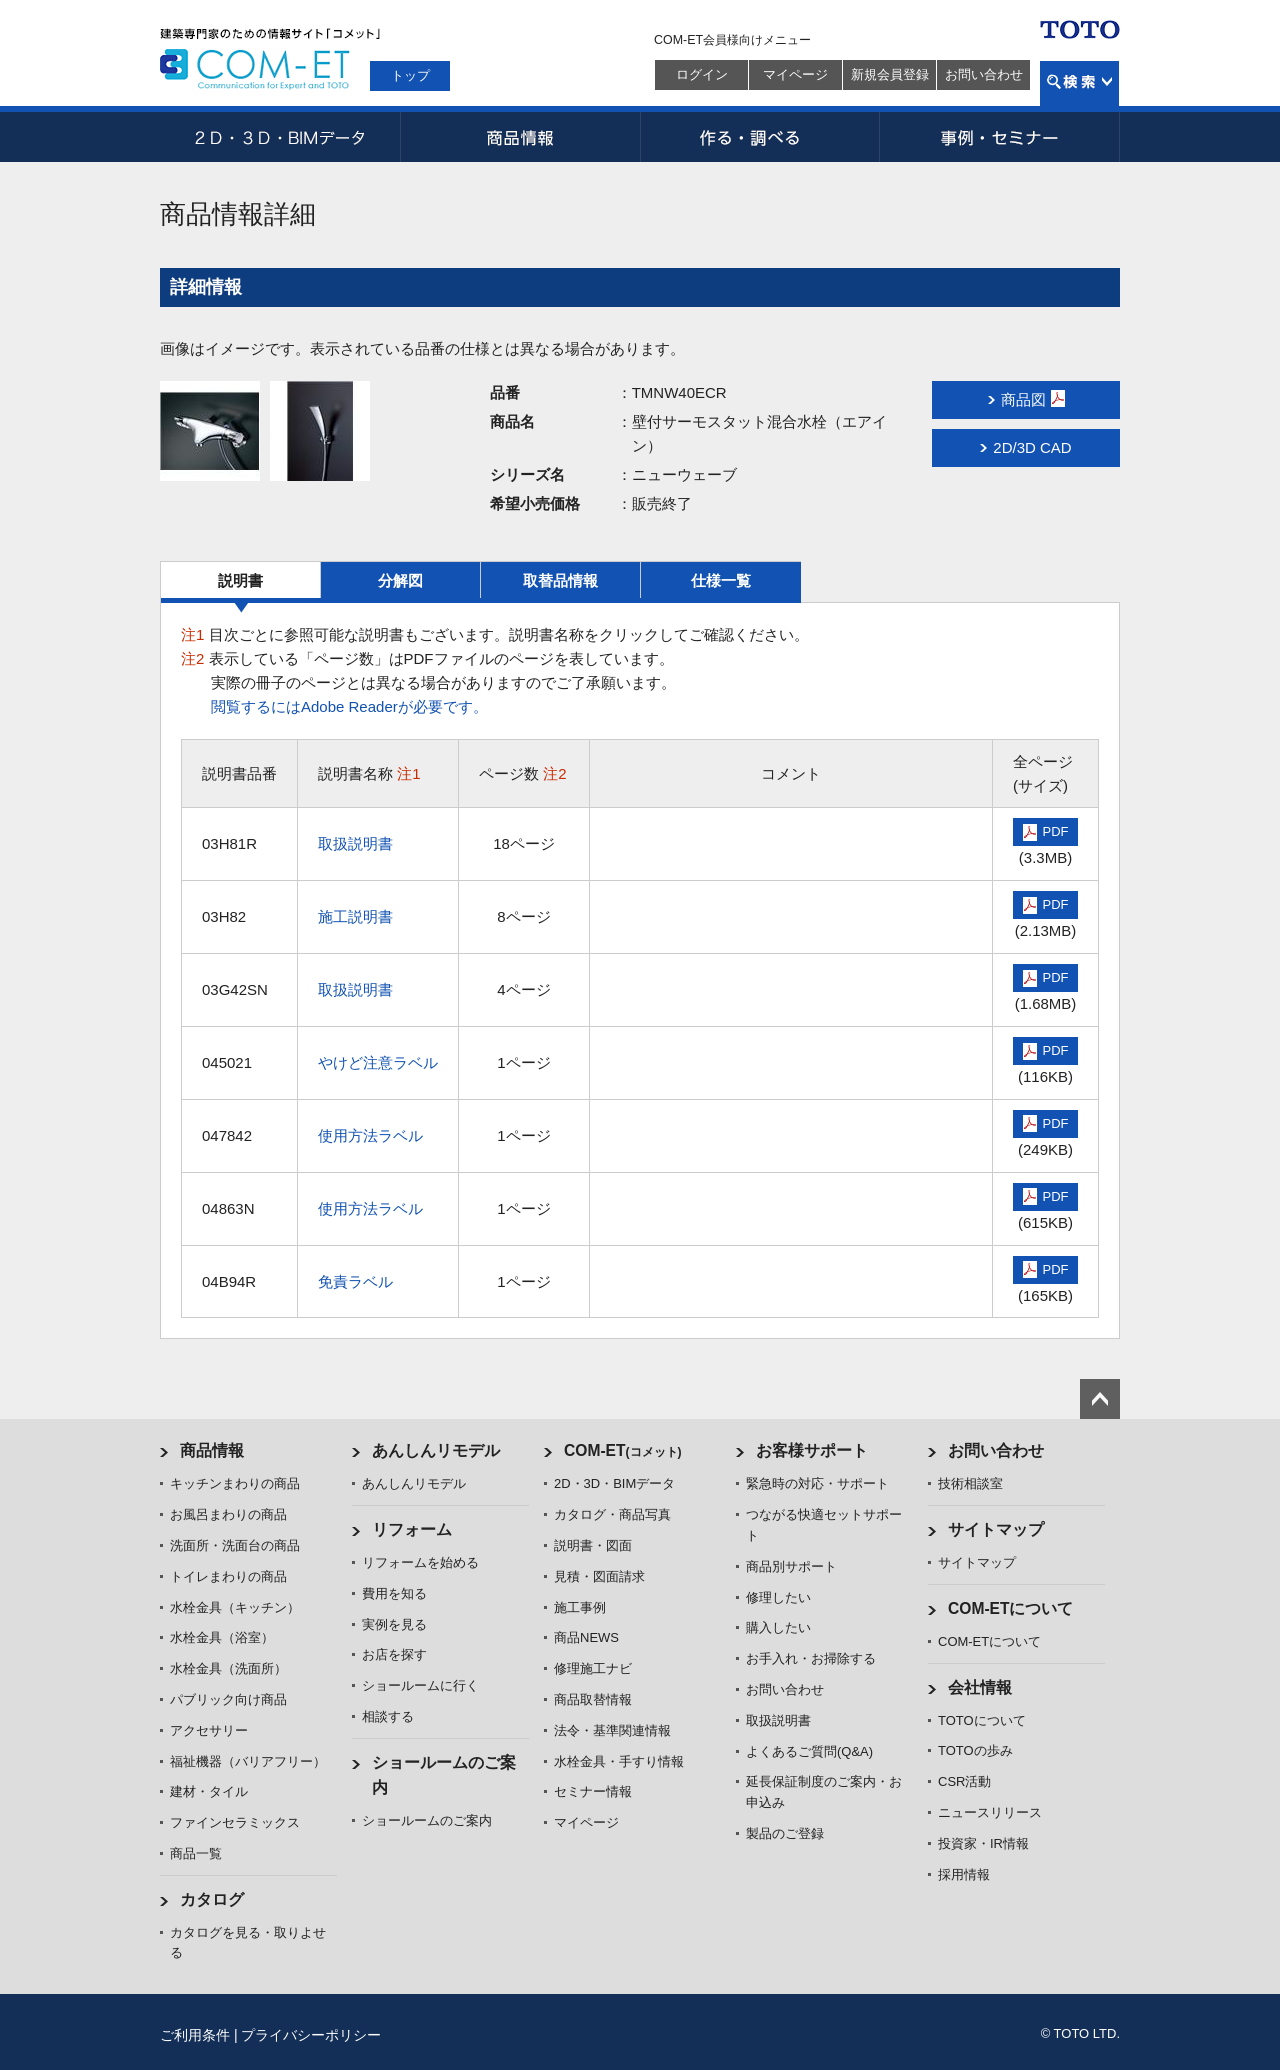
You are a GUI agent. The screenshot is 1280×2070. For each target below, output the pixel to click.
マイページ (795, 74)
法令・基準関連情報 (612, 1730)
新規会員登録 (890, 74)
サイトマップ (996, 1529)
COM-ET (623, 1450)
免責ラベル (355, 1281)
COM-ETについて (1011, 1608)
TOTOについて (982, 1720)
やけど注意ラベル (378, 1062)
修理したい (778, 1597)
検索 (1079, 83)
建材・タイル (209, 1791)
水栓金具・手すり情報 (619, 1761)
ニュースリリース (990, 1812)
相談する (388, 1716)
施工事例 (580, 1607)
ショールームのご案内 (427, 1820)
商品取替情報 (593, 1699)
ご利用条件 (195, 2035)
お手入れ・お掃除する (811, 1658)
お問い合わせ (984, 74)
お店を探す (394, 1654)
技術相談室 (970, 1483)
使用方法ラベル (370, 1135)
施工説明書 (355, 916)
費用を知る (394, 1593)
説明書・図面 (593, 1545)
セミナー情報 (593, 1791)
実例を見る (394, 1624)
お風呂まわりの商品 (228, 1514)
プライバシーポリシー (311, 2035)
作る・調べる (760, 137)
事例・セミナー (1000, 137)
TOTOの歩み (975, 1750)
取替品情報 (560, 580)
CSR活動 (964, 1781)
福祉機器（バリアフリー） (248, 1761)
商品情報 (520, 137)
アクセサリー (209, 1730)
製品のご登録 (785, 1833)
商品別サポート (791, 1566)
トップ (410, 75)
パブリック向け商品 (228, 1699)
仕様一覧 (721, 580)
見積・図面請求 (599, 1576)
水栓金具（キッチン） (235, 1607)
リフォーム (412, 1529)
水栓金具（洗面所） (228, 1668)
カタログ (212, 1899)
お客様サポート (812, 1450)
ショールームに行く (420, 1685)
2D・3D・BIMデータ (280, 137)
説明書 (240, 580)
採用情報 (964, 1874)
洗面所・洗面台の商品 (235, 1545)
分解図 (400, 580)
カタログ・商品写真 (612, 1514)
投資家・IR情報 (983, 1843)
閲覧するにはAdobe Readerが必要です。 (349, 706)
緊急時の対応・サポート (817, 1483)
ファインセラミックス (235, 1822)
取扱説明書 (355, 843)
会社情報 (980, 1687)
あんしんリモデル (436, 1450)
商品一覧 (196, 1853)
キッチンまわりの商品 (235, 1483)
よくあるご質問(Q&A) (809, 1751)
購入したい (778, 1627)
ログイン (702, 74)
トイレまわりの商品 (228, 1576)
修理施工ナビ (593, 1668)
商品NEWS (586, 1637)
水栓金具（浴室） (222, 1637)
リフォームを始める (420, 1562)
